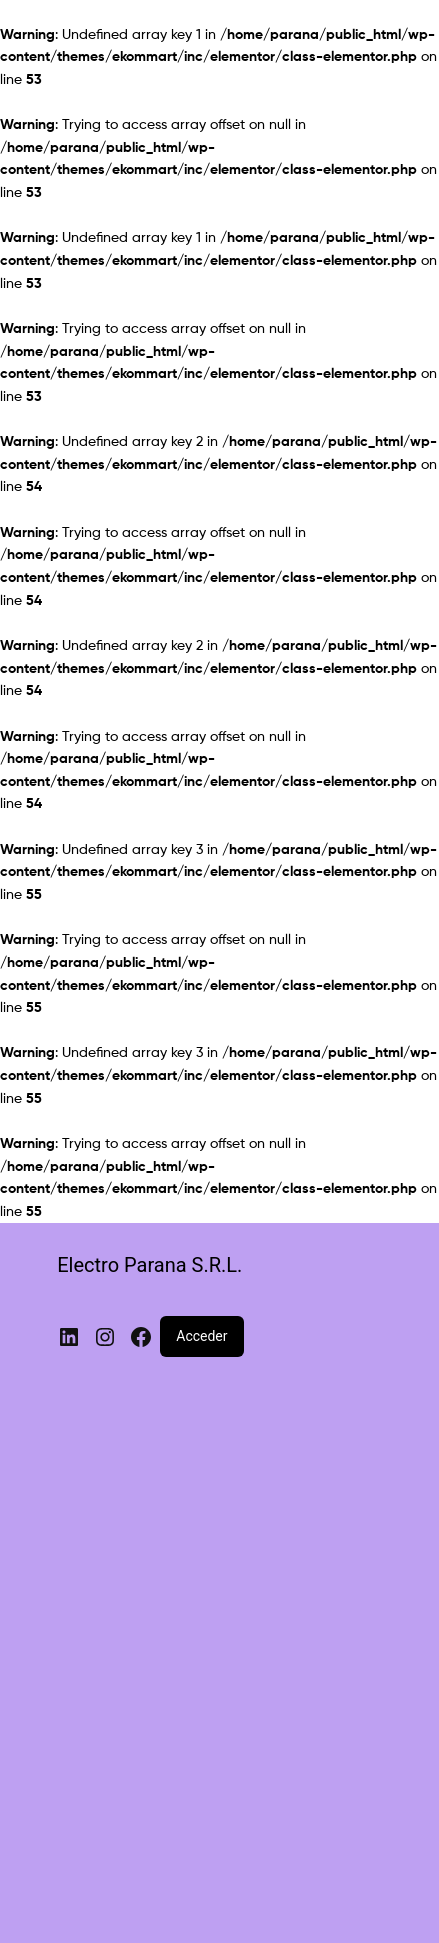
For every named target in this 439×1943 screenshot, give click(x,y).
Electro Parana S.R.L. (149, 1265)
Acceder (201, 1336)
